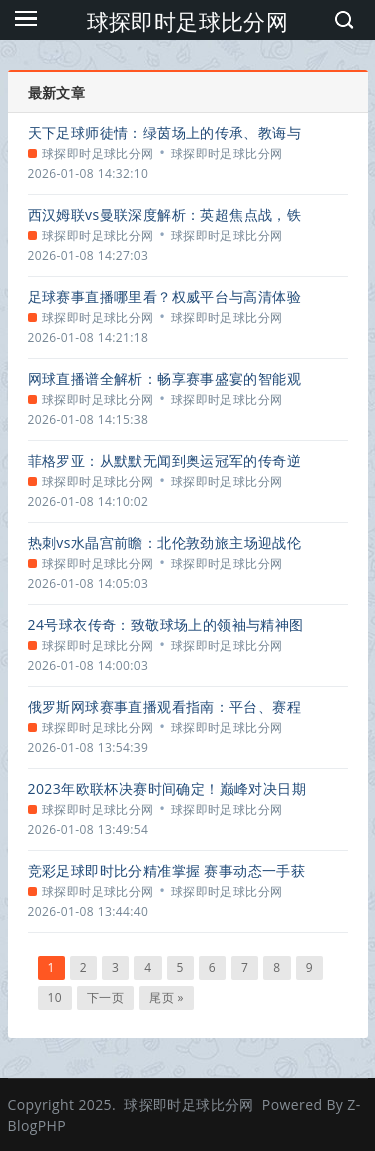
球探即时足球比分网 (188, 21)
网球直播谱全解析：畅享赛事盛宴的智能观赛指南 (165, 378)
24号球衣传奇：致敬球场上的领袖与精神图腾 (166, 624)
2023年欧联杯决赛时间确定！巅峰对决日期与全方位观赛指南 (167, 788)
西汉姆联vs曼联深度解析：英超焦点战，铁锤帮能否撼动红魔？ (165, 214)
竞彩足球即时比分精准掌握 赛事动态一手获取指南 (167, 870)
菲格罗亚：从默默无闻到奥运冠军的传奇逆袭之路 (165, 460)
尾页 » (166, 997)
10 (55, 997)
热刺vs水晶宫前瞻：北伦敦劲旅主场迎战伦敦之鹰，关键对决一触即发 (165, 542)
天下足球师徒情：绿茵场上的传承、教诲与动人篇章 (165, 132)
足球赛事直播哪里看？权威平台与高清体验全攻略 (165, 296)
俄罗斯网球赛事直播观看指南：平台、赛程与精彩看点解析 (165, 706)
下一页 (105, 997)
